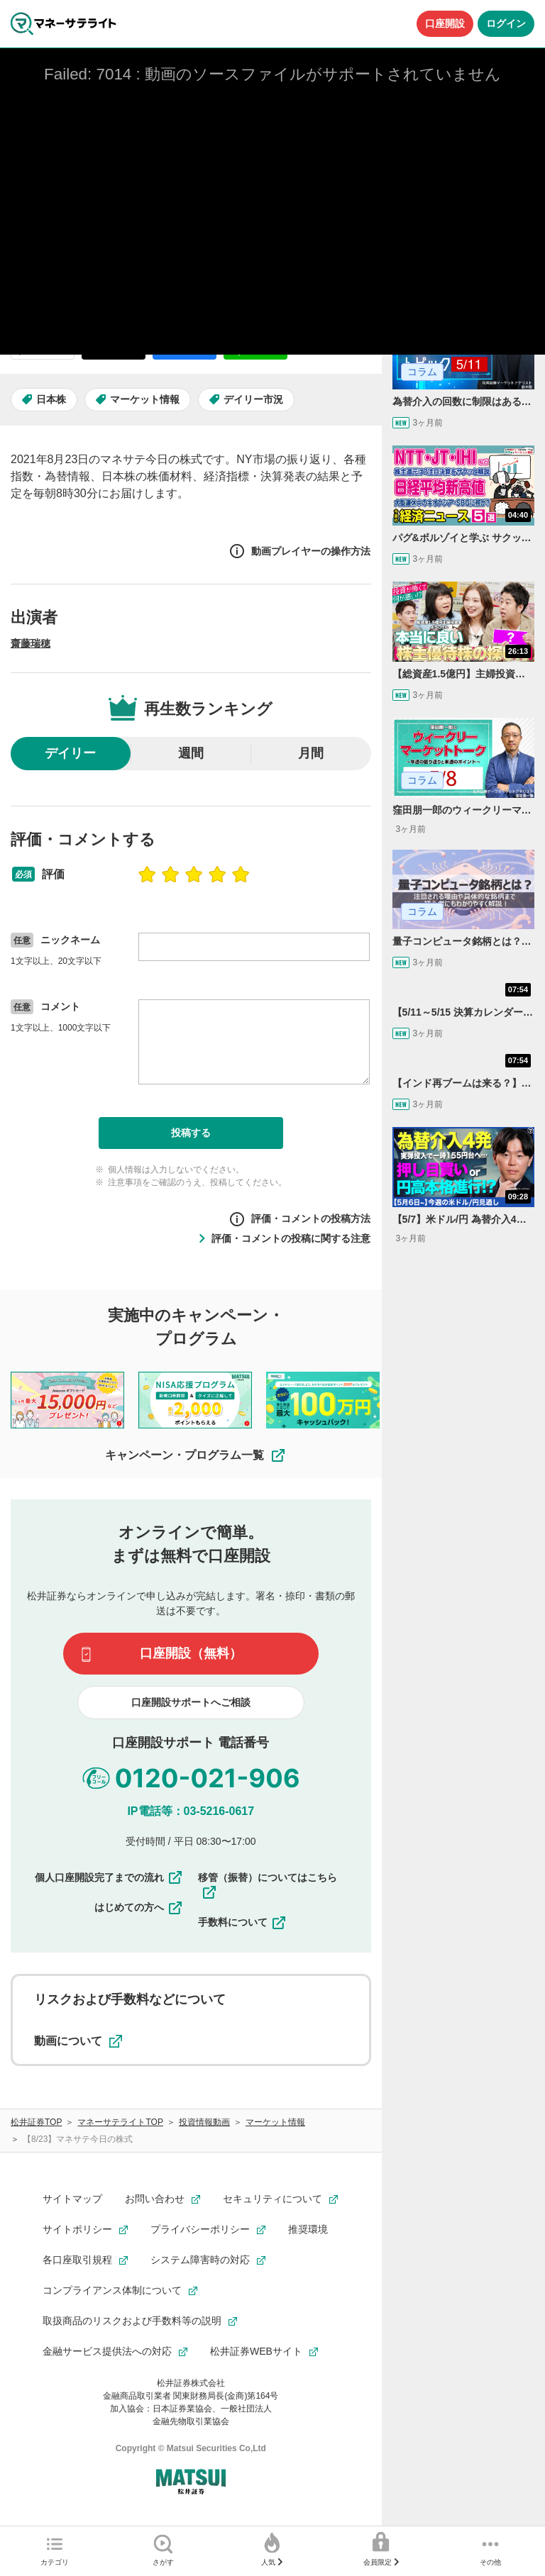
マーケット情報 (145, 399)
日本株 (51, 399)
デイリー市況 (253, 399)
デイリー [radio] (70, 753)
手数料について (242, 1922)
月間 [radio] (311, 753)
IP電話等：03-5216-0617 (190, 1811)
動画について (78, 2041)
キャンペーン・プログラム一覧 (196, 1455)
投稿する (191, 1132)
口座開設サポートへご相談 (191, 1702)
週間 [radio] (191, 753)
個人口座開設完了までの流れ (109, 1877)
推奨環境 (308, 2229)
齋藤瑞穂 (30, 643)
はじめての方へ (139, 1908)
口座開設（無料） (191, 1653)
